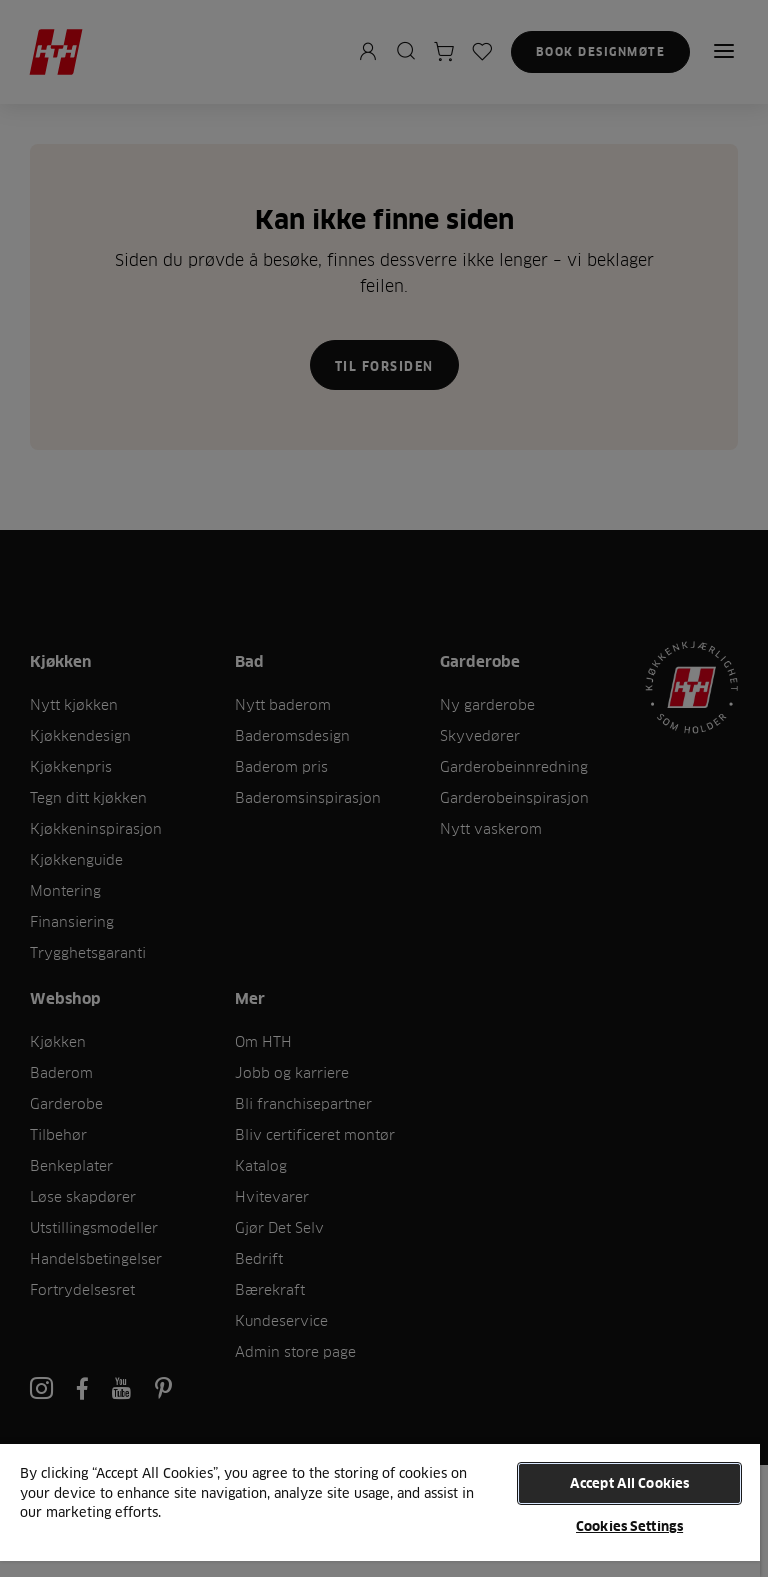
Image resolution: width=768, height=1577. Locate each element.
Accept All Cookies (629, 1483)
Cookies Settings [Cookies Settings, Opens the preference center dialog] (629, 1526)
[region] (380, 1509)
